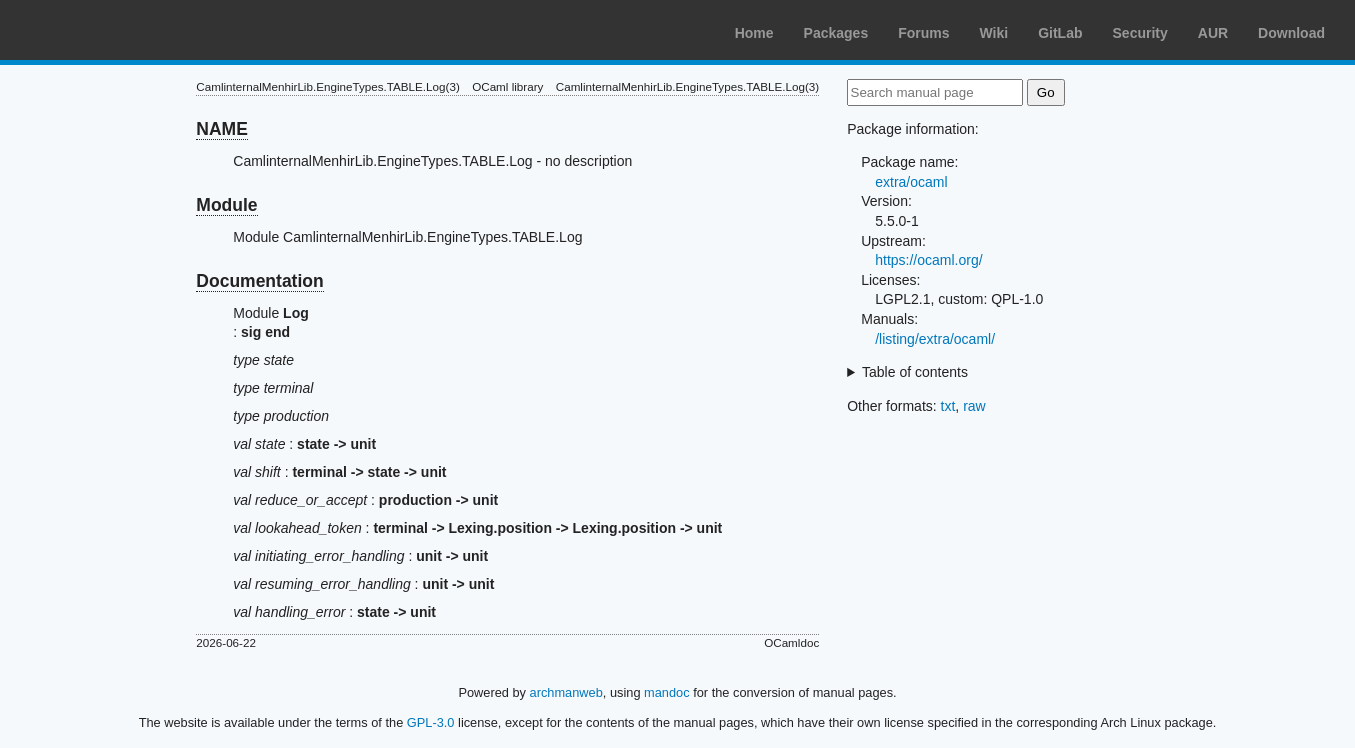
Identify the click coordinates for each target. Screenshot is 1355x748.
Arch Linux (110, 30)
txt (948, 406)
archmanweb (566, 692)
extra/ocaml (911, 182)
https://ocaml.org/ (928, 260)
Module (226, 205)
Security (1140, 33)
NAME (222, 129)
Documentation (259, 281)
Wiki (994, 33)
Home (754, 33)
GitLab (1060, 33)
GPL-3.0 (431, 722)
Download (1291, 33)
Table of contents (915, 372)
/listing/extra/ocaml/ (935, 339)
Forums (923, 33)
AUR (1213, 33)
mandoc (667, 692)
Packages (836, 33)
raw (974, 406)
